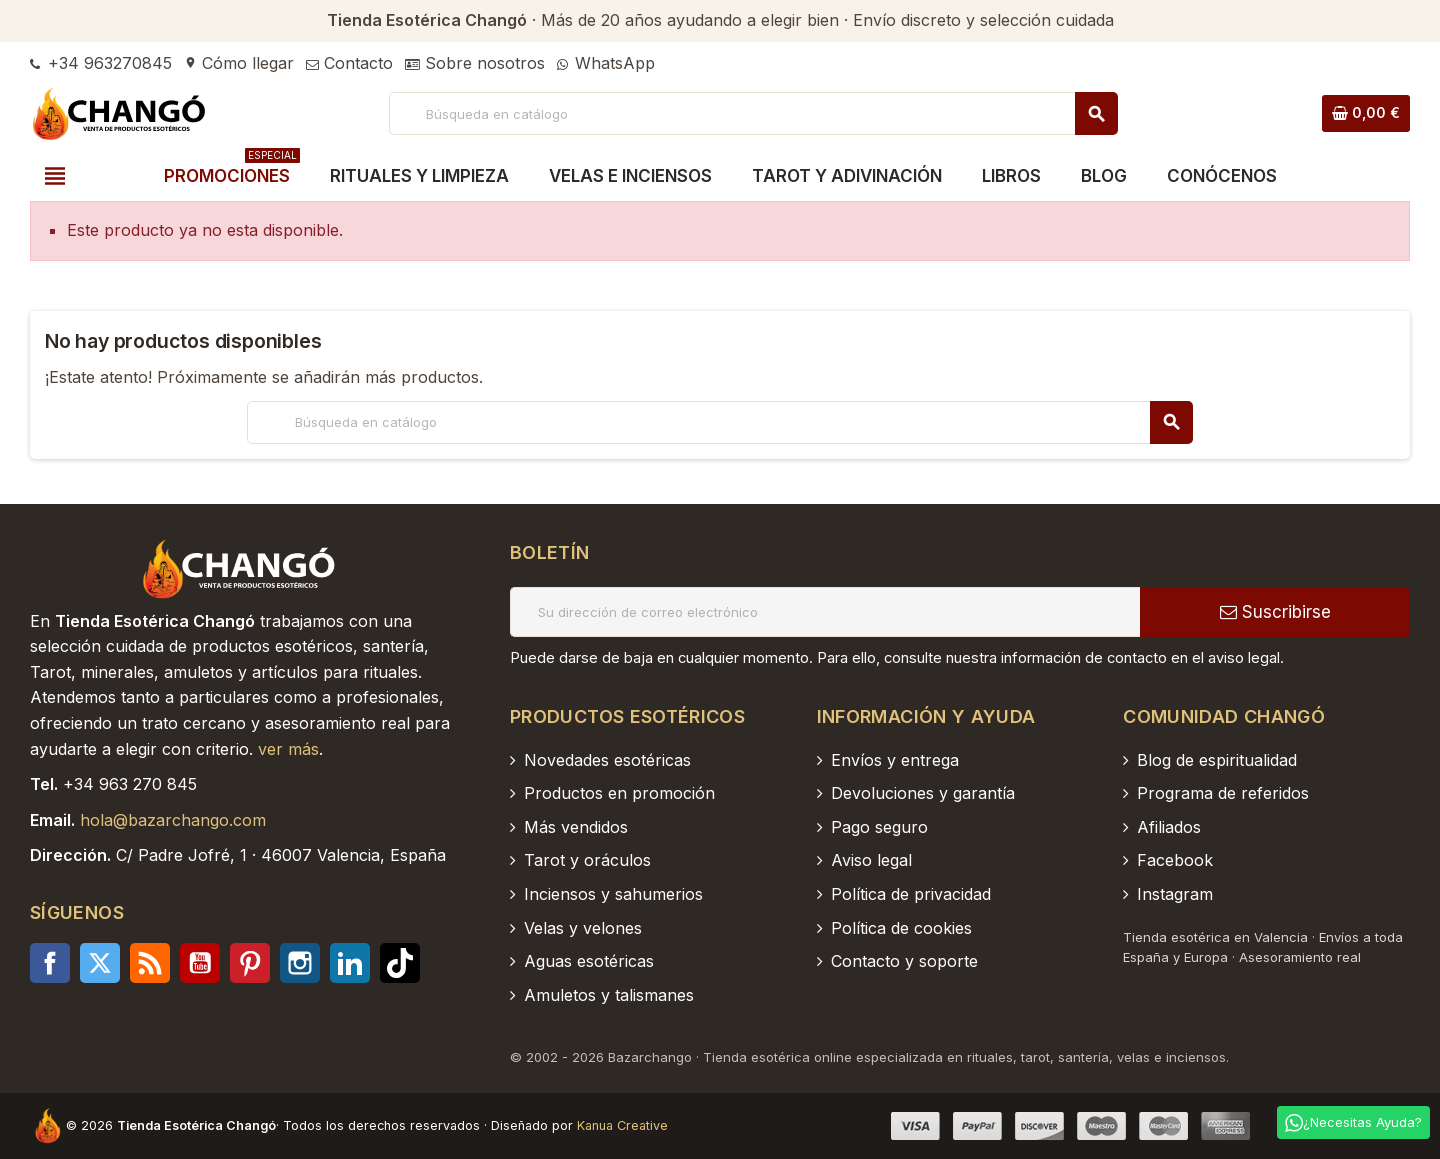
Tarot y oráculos (587, 860)
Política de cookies (901, 928)
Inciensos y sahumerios (613, 894)
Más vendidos (576, 827)
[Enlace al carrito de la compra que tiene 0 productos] (1366, 113)
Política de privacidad (911, 894)
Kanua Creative (622, 1125)
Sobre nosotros (475, 63)
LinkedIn (350, 963)
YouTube (200, 963)
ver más (288, 749)
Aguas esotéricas (589, 961)
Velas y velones (583, 928)
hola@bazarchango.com (173, 820)
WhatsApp (606, 63)
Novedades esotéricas (607, 760)
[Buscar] (753, 113)
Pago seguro (879, 827)
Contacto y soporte (904, 961)
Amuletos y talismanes (609, 995)
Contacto (349, 63)
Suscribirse (1275, 612)
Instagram (300, 963)
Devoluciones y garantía (923, 793)
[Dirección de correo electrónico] (825, 612)
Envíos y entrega (895, 760)
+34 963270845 (101, 63)
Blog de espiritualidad (1217, 760)
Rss (150, 963)
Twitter (100, 963)
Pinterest (250, 963)
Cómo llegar (239, 63)
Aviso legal (871, 860)
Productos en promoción (619, 793)
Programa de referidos (1223, 793)
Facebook (50, 963)
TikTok (400, 963)
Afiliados (1169, 827)
